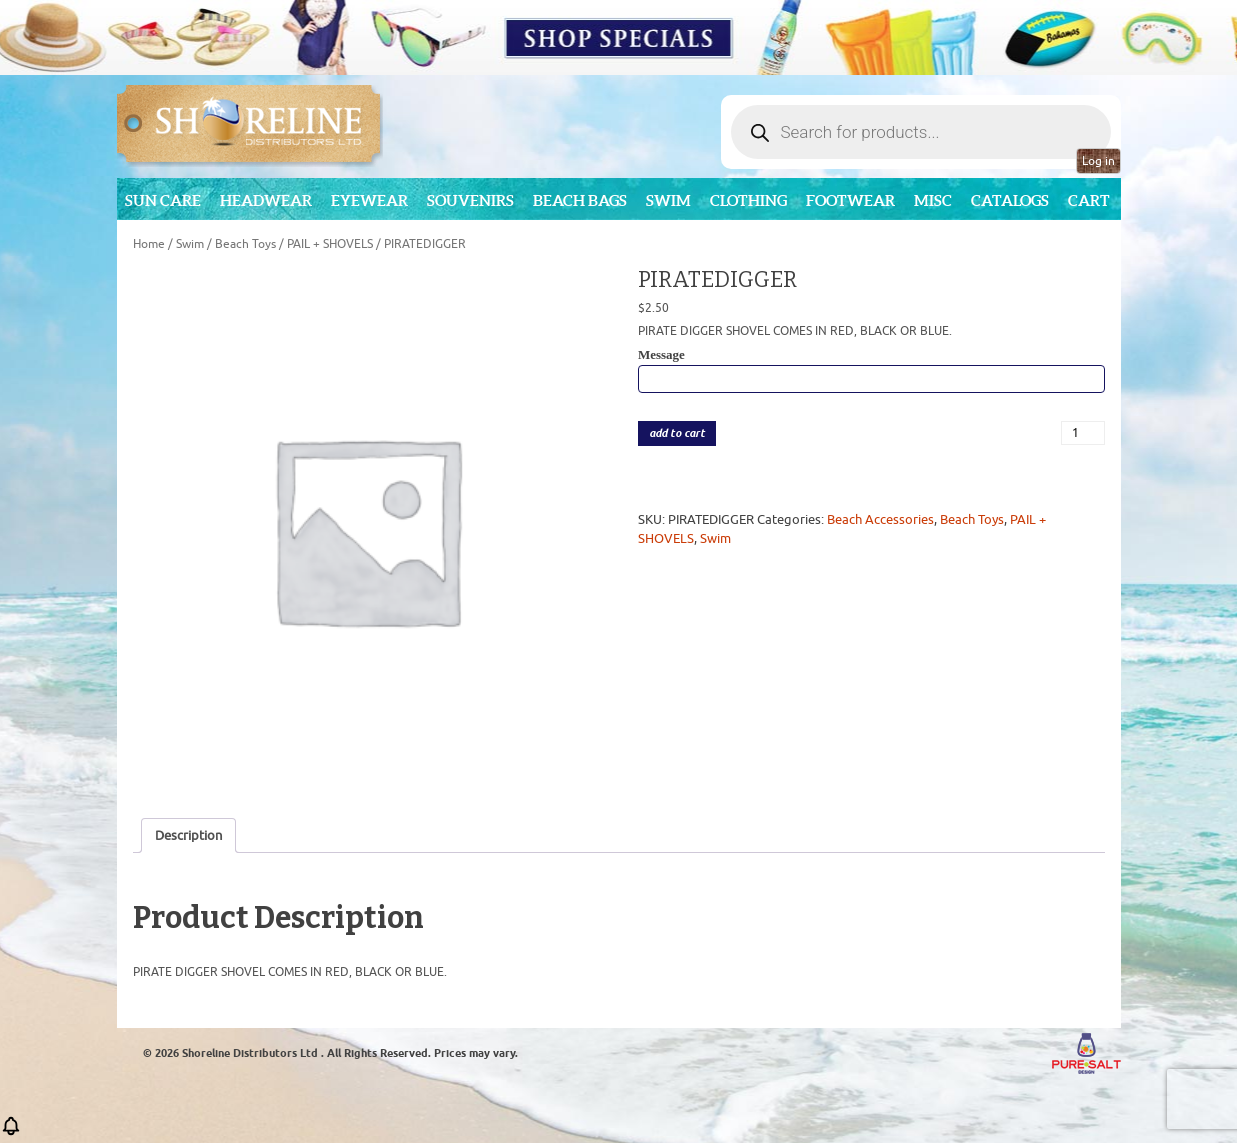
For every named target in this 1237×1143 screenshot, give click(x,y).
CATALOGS (1010, 200)
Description (188, 835)
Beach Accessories (880, 519)
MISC (933, 200)
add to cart (677, 433)
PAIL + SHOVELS (330, 244)
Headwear (266, 200)
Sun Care (163, 200)
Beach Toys (245, 244)
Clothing (748, 200)
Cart (1089, 200)
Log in (1098, 161)
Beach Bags (580, 200)
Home (149, 244)
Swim (668, 200)
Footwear (850, 200)
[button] (11, 1132)
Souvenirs (470, 200)
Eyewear (369, 200)
